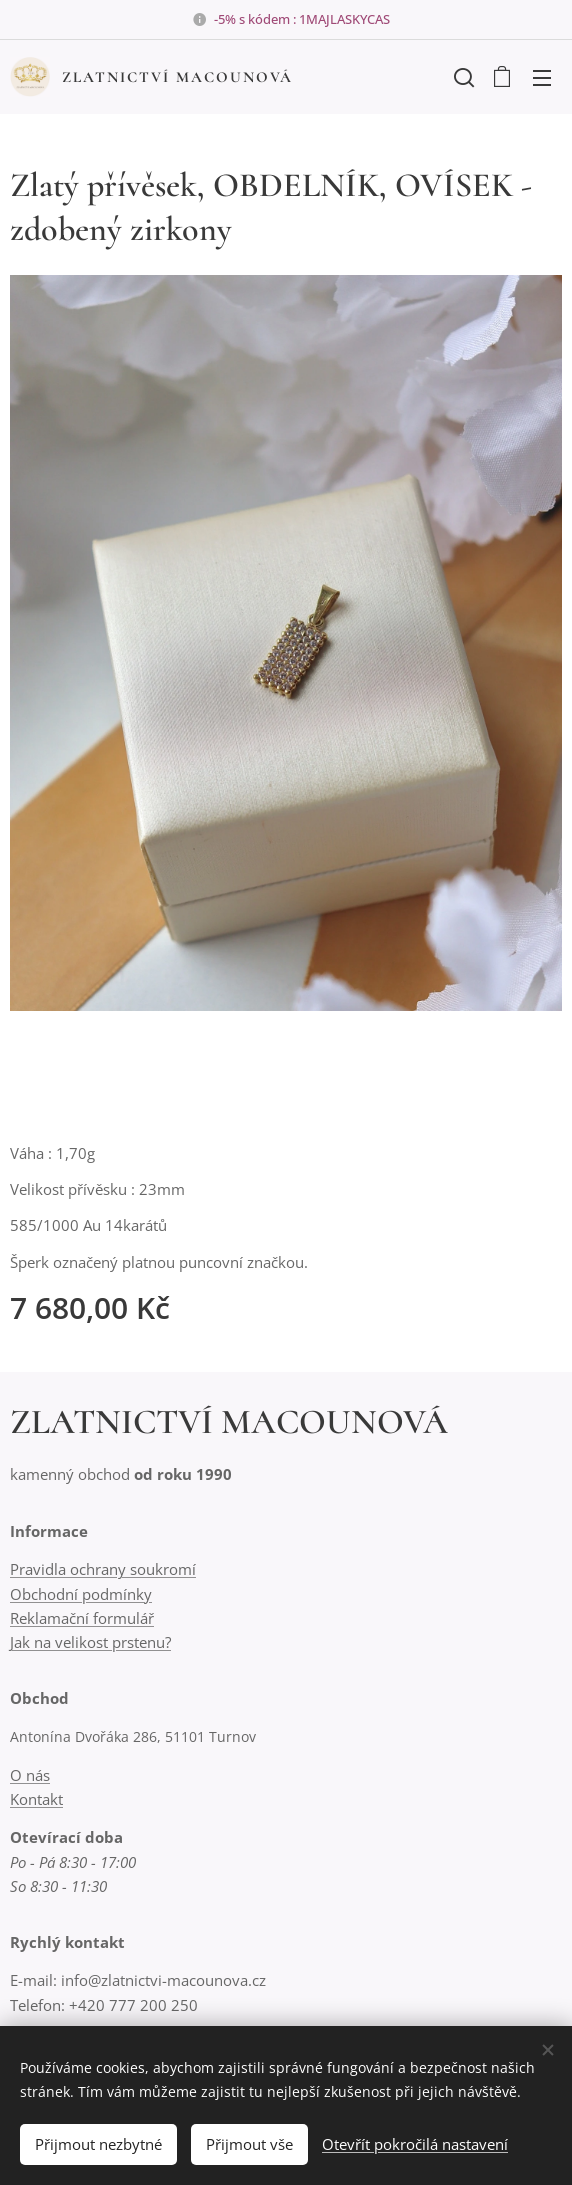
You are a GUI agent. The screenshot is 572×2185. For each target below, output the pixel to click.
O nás (30, 1775)
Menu (542, 78)
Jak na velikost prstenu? (90, 1642)
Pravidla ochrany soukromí (103, 1569)
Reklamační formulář (82, 1617)
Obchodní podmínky (81, 1593)
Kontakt (36, 1799)
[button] (462, 77)
